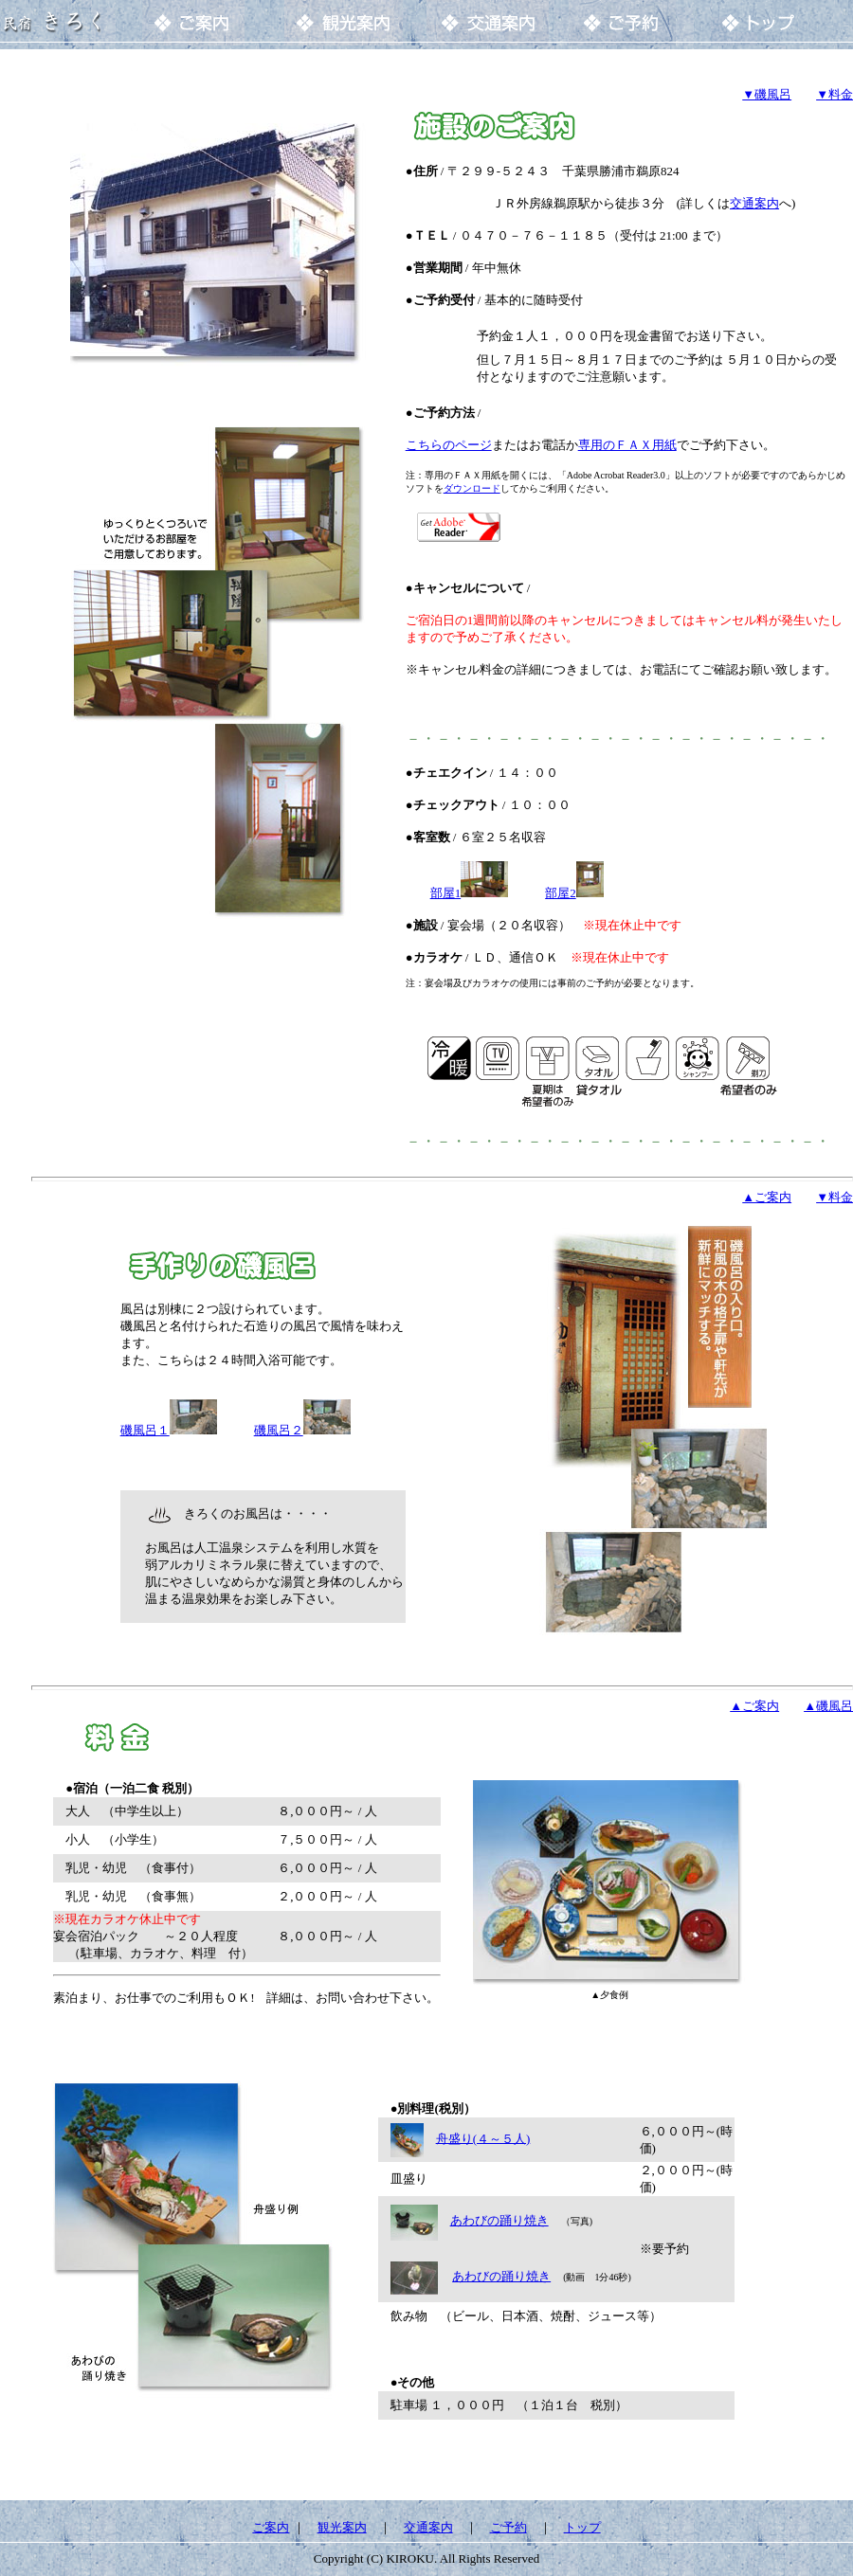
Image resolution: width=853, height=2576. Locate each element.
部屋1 (446, 893)
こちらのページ (449, 445)
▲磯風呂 (828, 1706)
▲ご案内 (754, 1706)
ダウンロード (472, 488)
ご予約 (508, 2527)
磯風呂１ (168, 1430)
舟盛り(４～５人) (483, 2138)
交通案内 (754, 203)
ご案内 (270, 2527)
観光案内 (342, 2527)
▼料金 (834, 94)
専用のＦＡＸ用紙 (627, 445)
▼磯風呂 (766, 94)
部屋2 (560, 893)
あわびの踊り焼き (499, 2220)
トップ (582, 2527)
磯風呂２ (278, 1430)
